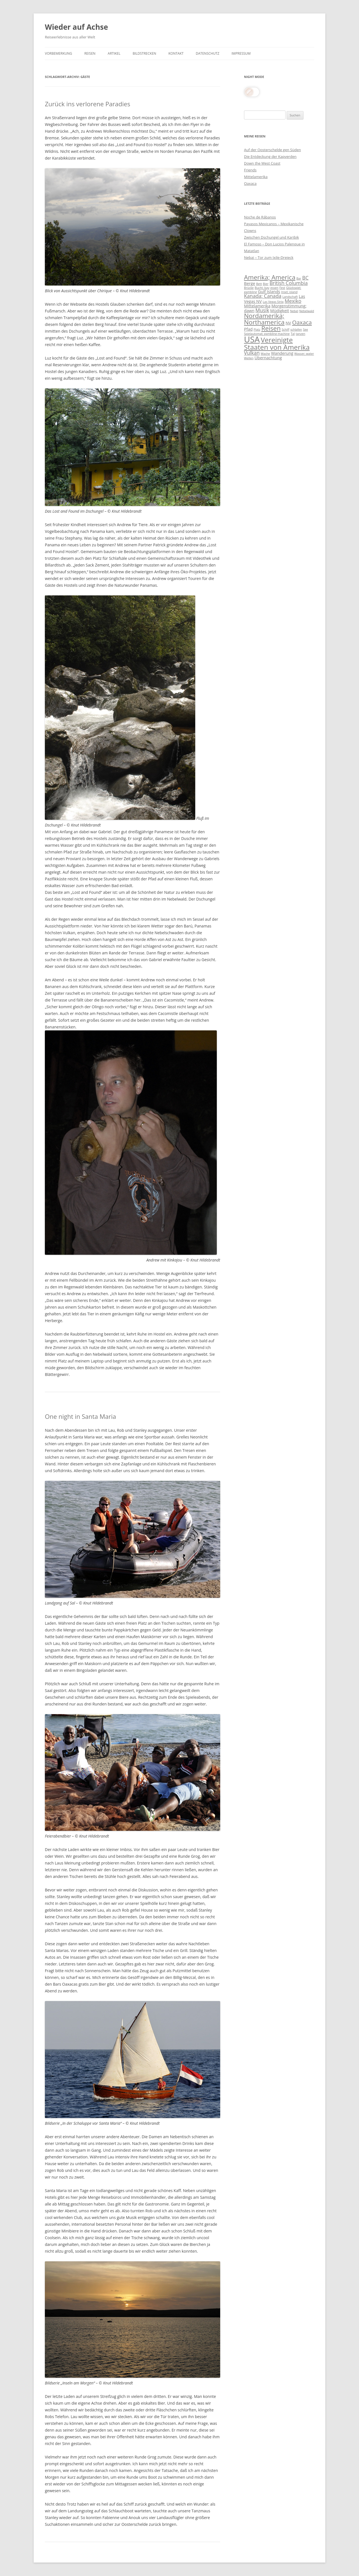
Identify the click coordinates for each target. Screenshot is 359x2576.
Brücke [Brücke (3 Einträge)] (249, 288)
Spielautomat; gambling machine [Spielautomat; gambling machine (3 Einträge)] (267, 334)
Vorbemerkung (58, 53)
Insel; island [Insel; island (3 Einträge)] (289, 292)
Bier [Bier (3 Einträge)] (265, 284)
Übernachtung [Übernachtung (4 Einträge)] (268, 357)
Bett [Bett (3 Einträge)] (259, 284)
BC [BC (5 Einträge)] (305, 277)
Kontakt (176, 53)
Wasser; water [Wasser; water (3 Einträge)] (304, 354)
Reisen (90, 53)
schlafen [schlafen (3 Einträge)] (296, 330)
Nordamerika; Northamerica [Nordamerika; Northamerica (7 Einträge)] (264, 318)
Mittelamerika (256, 176)
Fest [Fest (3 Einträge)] (282, 288)
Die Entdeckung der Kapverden (270, 156)
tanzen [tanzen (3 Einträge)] (300, 334)
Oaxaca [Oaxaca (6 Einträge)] (302, 322)
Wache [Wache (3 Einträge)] (265, 354)
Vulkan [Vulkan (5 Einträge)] (252, 352)
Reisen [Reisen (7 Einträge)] (271, 328)
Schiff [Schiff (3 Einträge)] (285, 330)
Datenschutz (207, 53)
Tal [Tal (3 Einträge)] (292, 334)
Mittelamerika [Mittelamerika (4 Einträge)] (257, 306)
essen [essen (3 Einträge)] (274, 288)
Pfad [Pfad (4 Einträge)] (248, 329)
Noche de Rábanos (260, 217)
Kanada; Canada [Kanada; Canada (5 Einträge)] (262, 296)
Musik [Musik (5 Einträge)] (262, 310)
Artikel (114, 53)
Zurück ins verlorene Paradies (87, 104)
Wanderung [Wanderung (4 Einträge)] (282, 353)
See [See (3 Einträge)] (305, 330)
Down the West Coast (262, 163)
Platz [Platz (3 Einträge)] (257, 330)
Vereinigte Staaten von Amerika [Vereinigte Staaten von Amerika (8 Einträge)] (277, 343)
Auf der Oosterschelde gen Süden (272, 149)
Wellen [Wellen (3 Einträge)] (249, 358)
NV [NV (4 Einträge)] (288, 323)
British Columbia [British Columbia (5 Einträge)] (289, 283)
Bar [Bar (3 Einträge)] (298, 278)
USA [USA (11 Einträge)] (252, 339)
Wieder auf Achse (76, 27)
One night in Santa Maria (80, 1416)
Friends (250, 169)
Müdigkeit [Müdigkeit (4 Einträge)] (279, 310)
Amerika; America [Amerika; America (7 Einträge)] (269, 277)
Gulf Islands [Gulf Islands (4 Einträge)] (269, 291)
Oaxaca (250, 183)
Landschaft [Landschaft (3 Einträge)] (290, 297)
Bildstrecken (144, 53)
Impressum (241, 53)
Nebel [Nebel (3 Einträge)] (294, 311)
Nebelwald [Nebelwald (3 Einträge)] (306, 311)
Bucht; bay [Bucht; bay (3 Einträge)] (262, 288)
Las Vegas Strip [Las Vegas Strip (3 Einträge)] (273, 302)
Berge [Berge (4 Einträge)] (249, 283)
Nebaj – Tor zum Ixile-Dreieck (268, 257)
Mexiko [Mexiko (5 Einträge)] (293, 301)
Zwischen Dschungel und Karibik (271, 237)
